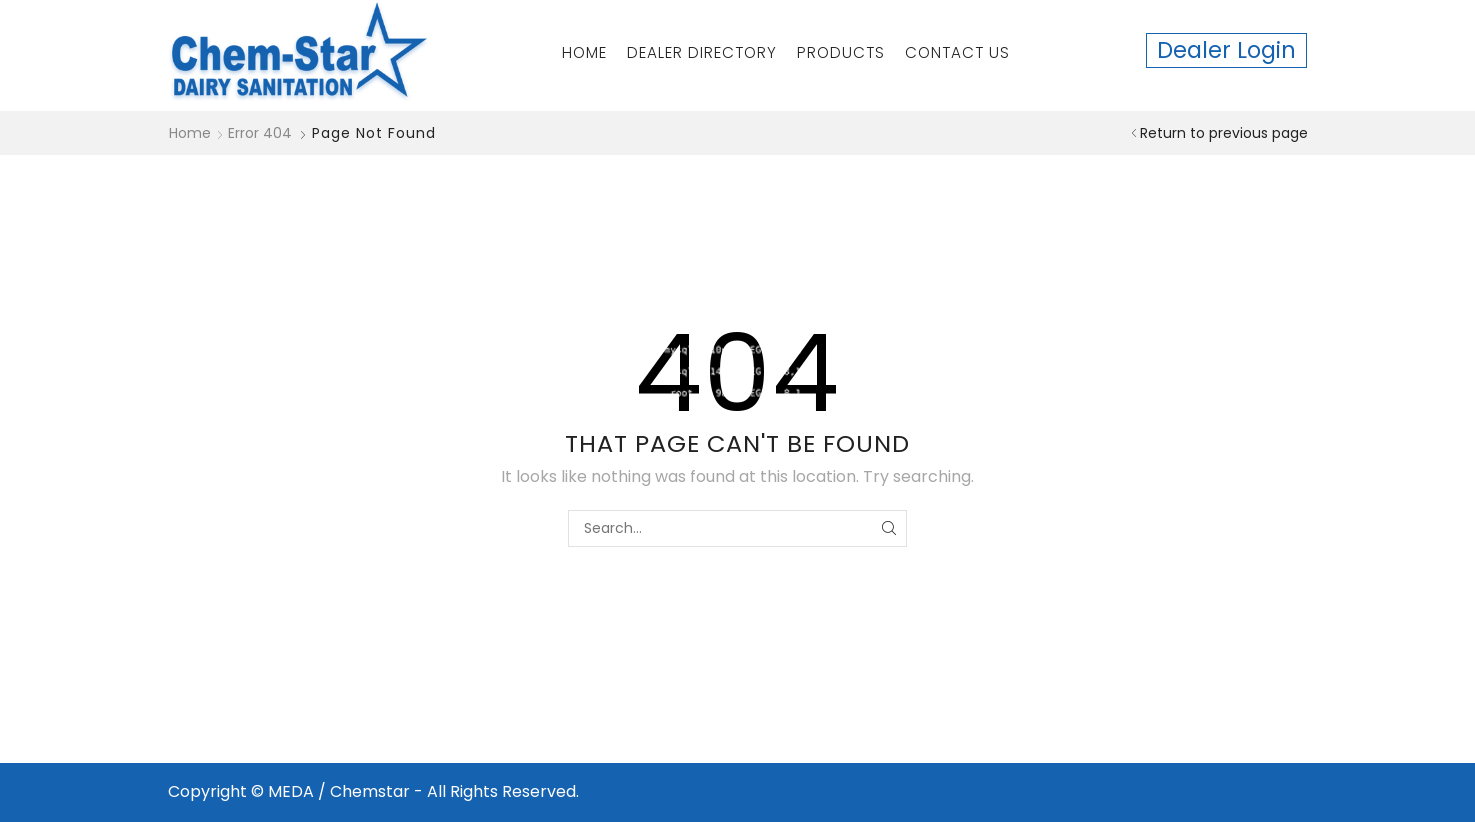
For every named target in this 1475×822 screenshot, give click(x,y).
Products (841, 52)
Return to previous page (1224, 133)
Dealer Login (1226, 50)
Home (584, 52)
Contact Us (957, 52)
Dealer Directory (702, 52)
